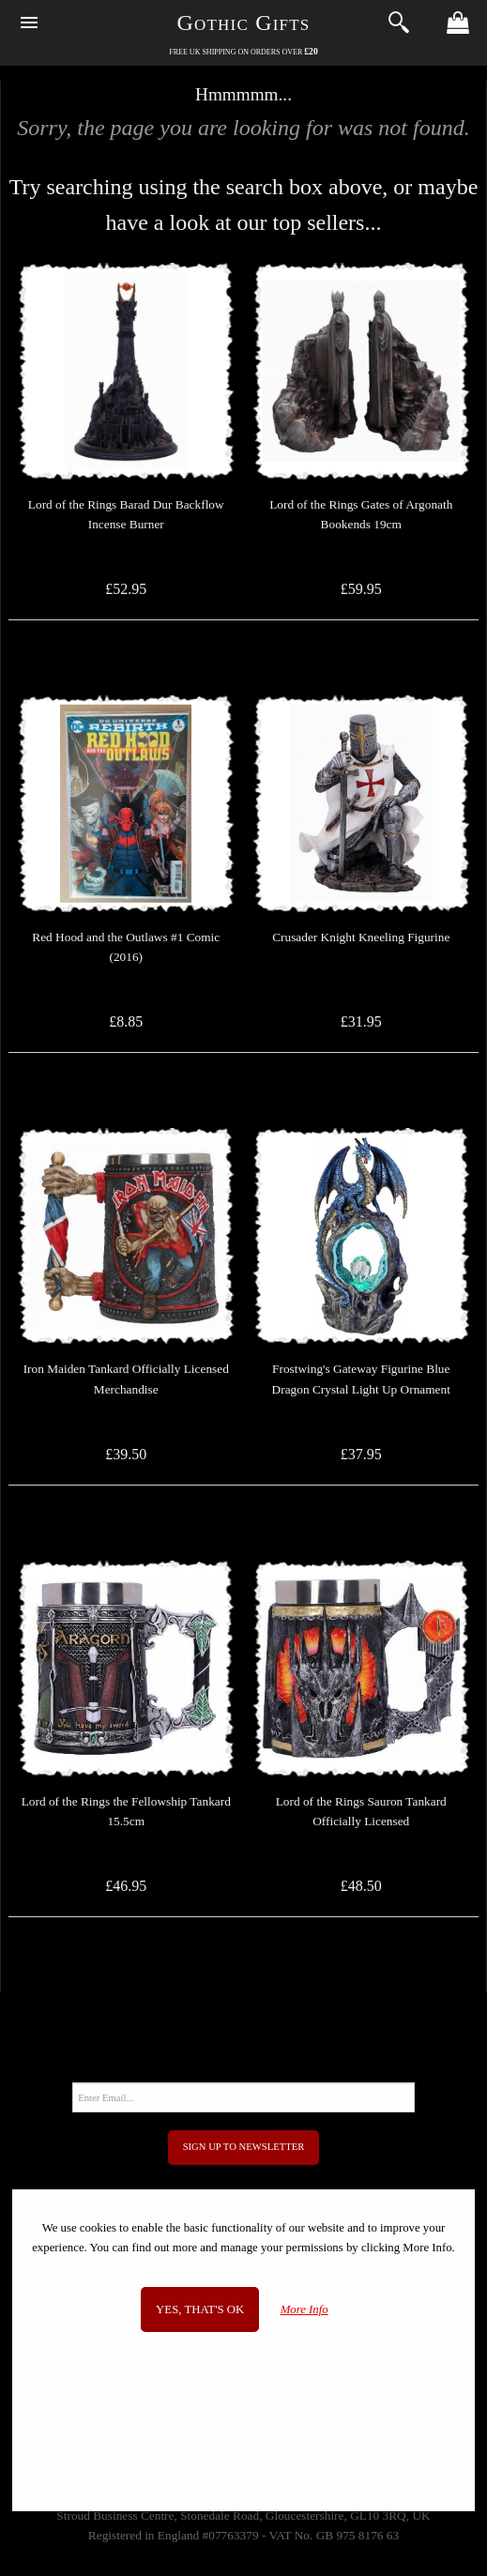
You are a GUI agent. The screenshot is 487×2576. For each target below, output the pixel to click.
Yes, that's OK (200, 2309)
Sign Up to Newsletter (244, 2147)
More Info (304, 2309)
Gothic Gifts (244, 22)
